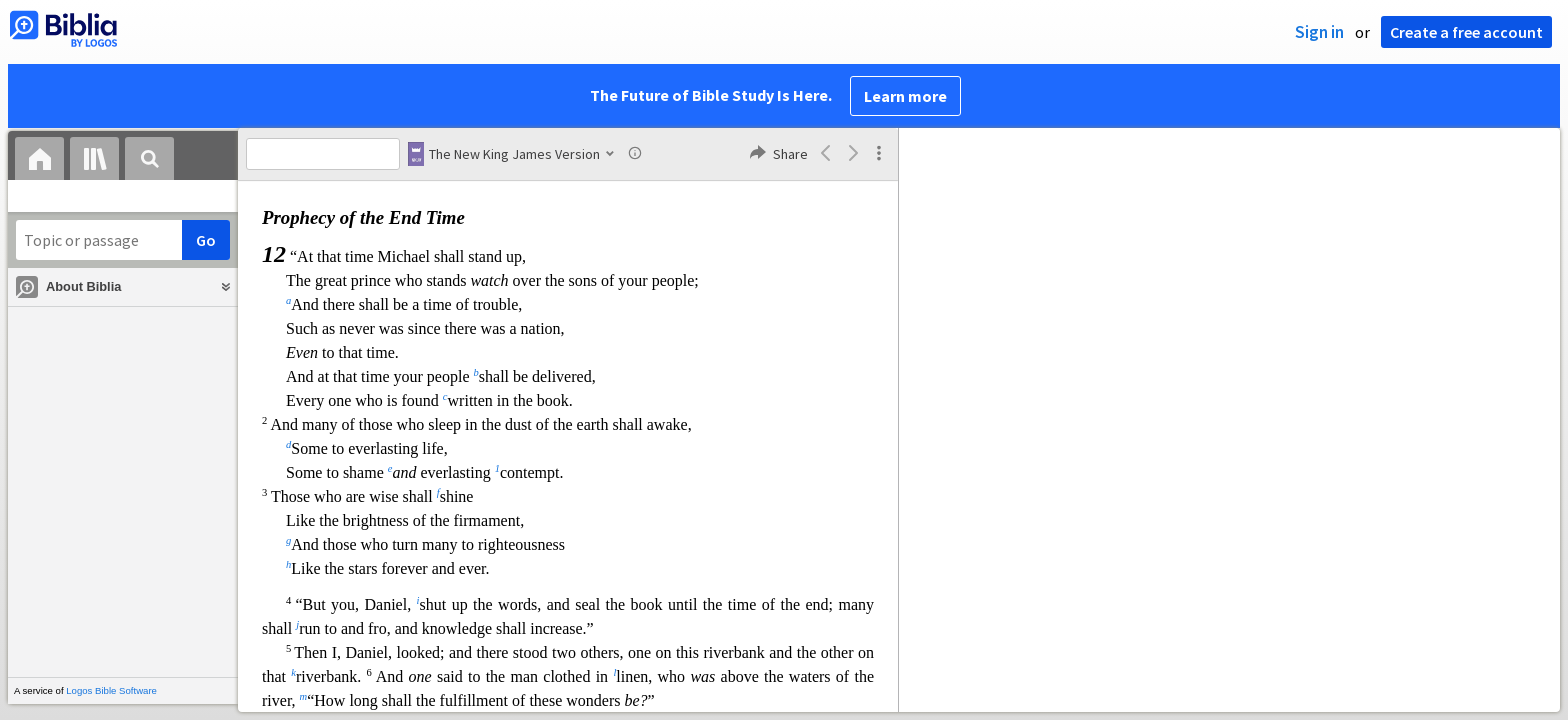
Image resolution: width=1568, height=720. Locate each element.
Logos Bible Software (111, 690)
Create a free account (1466, 32)
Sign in (1319, 32)
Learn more (905, 96)
